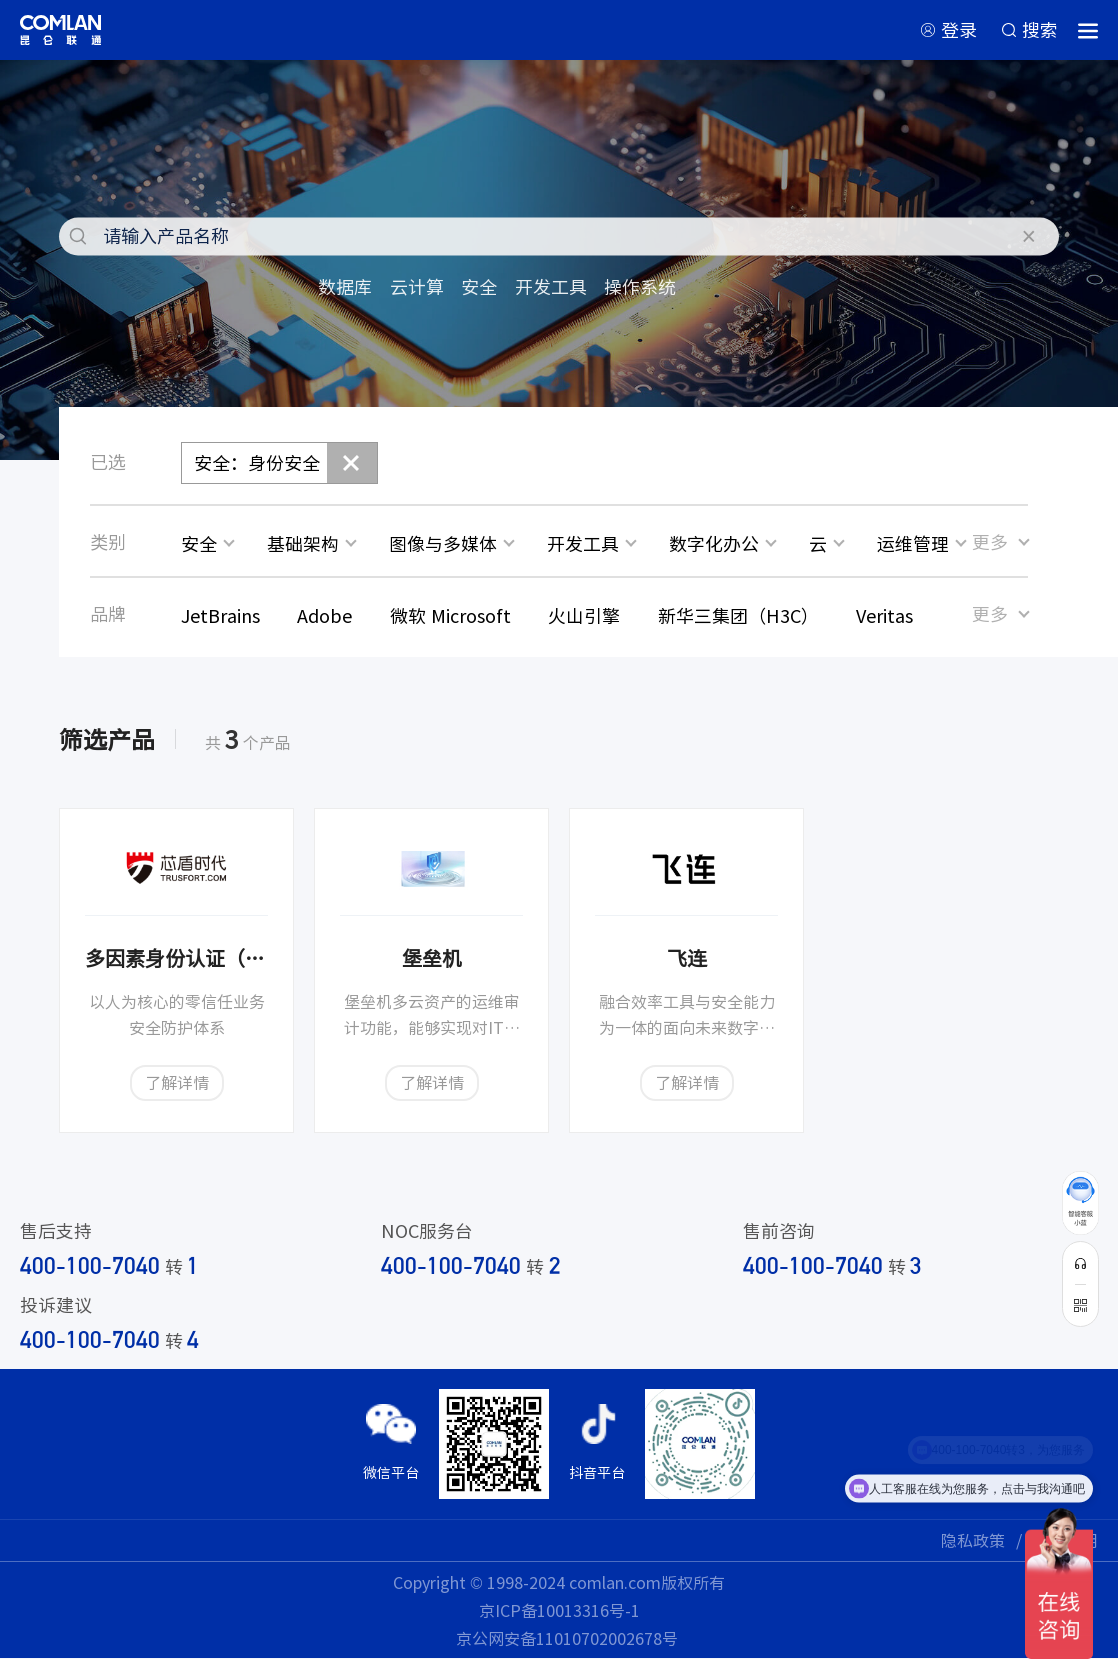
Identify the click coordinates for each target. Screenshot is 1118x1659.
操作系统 (640, 287)
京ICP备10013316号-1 (559, 1610)
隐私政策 (973, 1540)
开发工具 (551, 287)
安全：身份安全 (257, 462)
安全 (479, 287)
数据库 (345, 287)
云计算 (417, 287)
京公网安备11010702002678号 (567, 1638)
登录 (959, 29)
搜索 (1040, 29)
